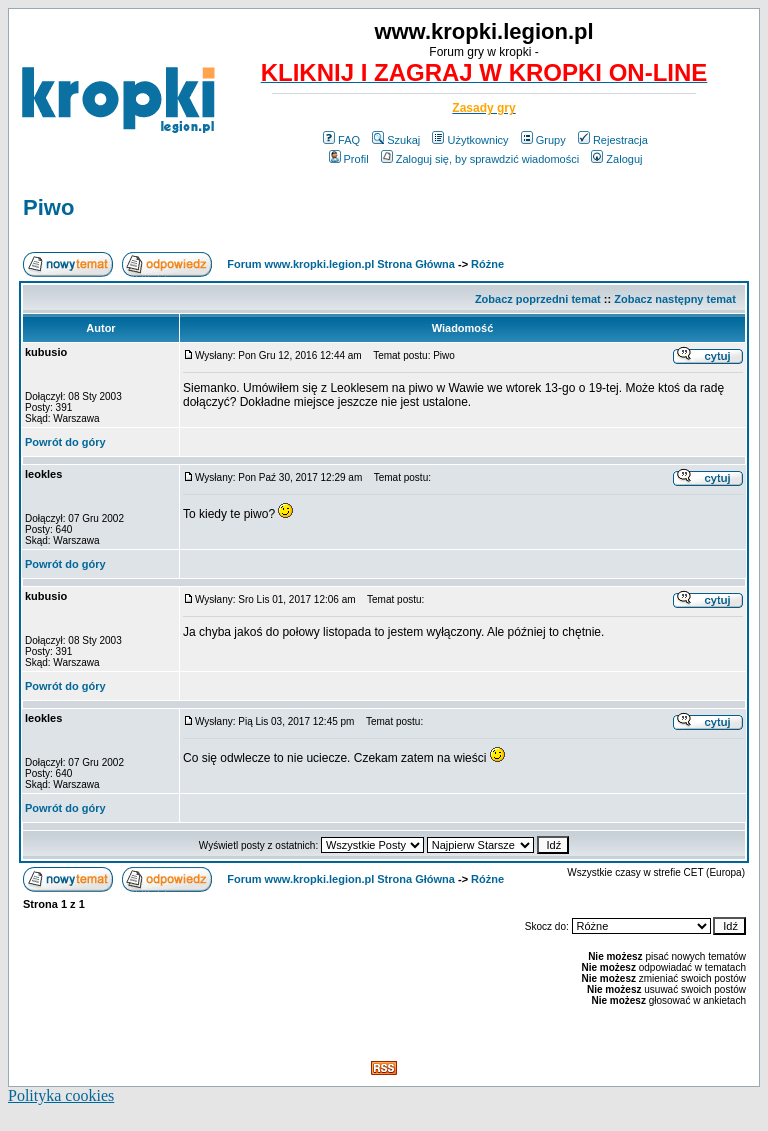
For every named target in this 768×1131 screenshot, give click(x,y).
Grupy (543, 140)
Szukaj (396, 140)
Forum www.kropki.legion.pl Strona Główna (341, 264)
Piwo (48, 207)
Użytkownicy (470, 140)
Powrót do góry (65, 442)
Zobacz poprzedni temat (538, 299)
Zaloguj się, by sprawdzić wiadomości (480, 159)
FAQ (341, 140)
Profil (349, 159)
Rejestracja (613, 140)
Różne (487, 264)
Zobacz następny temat (675, 299)
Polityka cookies (61, 1095)
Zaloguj (616, 159)
